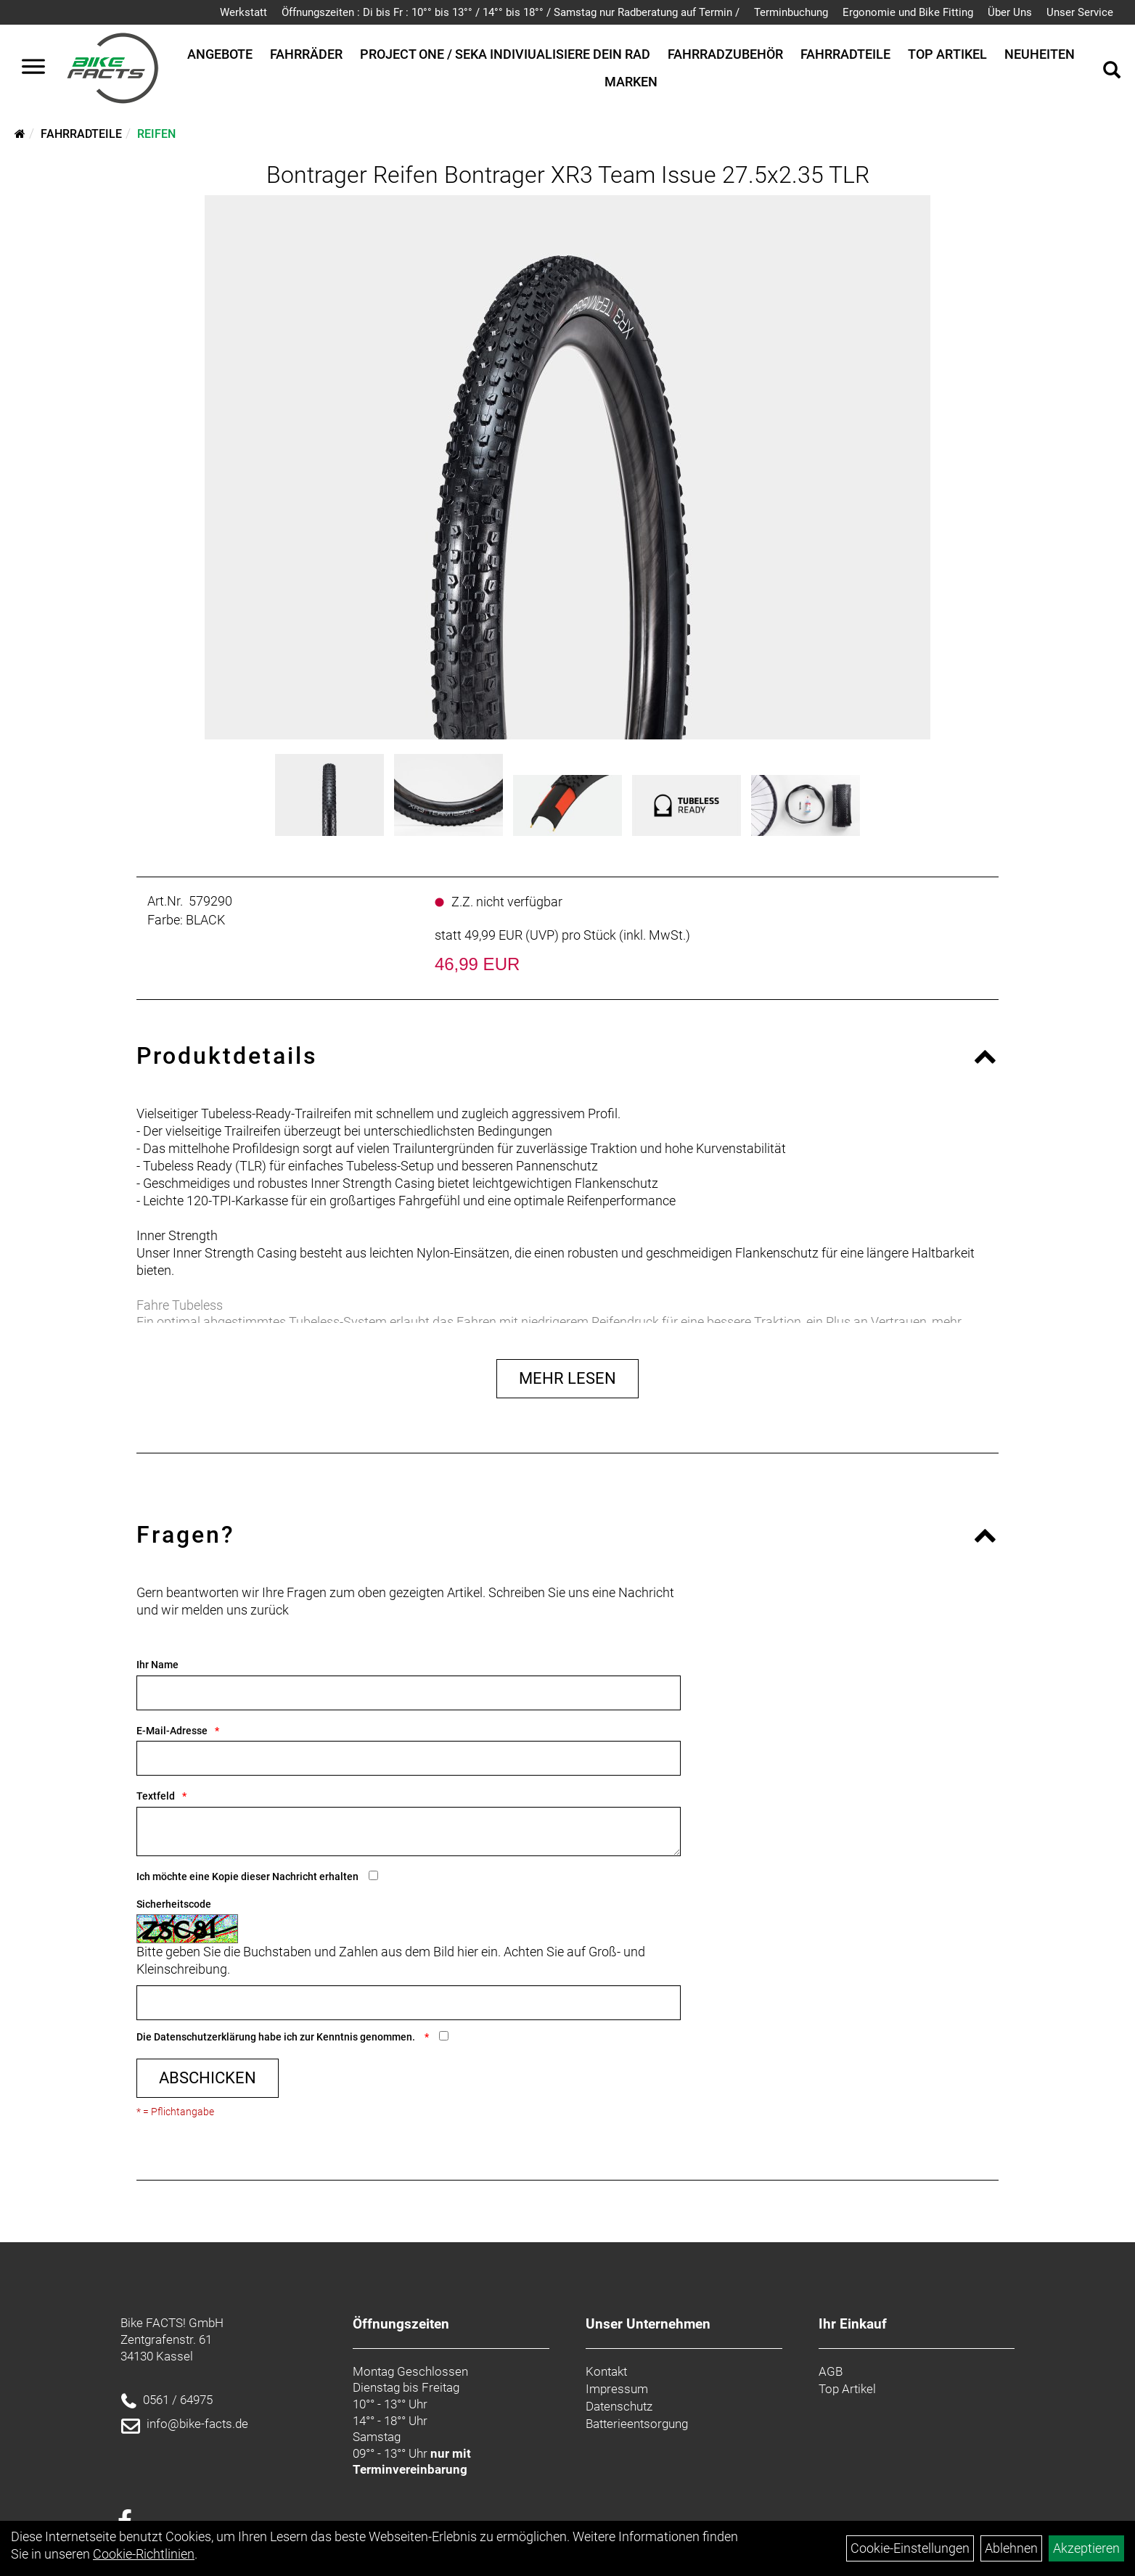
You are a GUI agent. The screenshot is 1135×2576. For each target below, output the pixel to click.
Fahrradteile (845, 54)
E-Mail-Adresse (172, 1730)
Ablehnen (1011, 2548)
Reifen (156, 134)
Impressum (617, 2389)
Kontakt (606, 2371)
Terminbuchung (791, 12)
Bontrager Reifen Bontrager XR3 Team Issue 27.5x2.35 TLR (567, 175)
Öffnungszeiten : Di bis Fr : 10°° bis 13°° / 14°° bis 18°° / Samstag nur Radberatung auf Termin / (510, 12)
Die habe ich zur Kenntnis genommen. (276, 2037)
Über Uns (1010, 12)
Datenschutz (619, 2406)
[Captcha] (408, 2002)
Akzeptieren (1086, 2548)
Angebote (220, 54)
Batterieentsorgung (637, 2423)
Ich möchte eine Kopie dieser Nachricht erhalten (247, 1876)
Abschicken (207, 2078)
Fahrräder (306, 54)
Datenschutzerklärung (205, 2037)
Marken (631, 81)
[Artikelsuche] (1111, 72)
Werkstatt (243, 12)
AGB (831, 2371)
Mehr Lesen (567, 1378)
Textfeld (155, 1796)
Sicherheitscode (173, 1904)
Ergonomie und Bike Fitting (908, 12)
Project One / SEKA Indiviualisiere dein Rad (505, 54)
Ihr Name (157, 1664)
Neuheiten (1039, 54)
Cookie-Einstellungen (910, 2548)
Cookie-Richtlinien (143, 2553)
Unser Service (1079, 12)
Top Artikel (947, 54)
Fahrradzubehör (725, 54)
